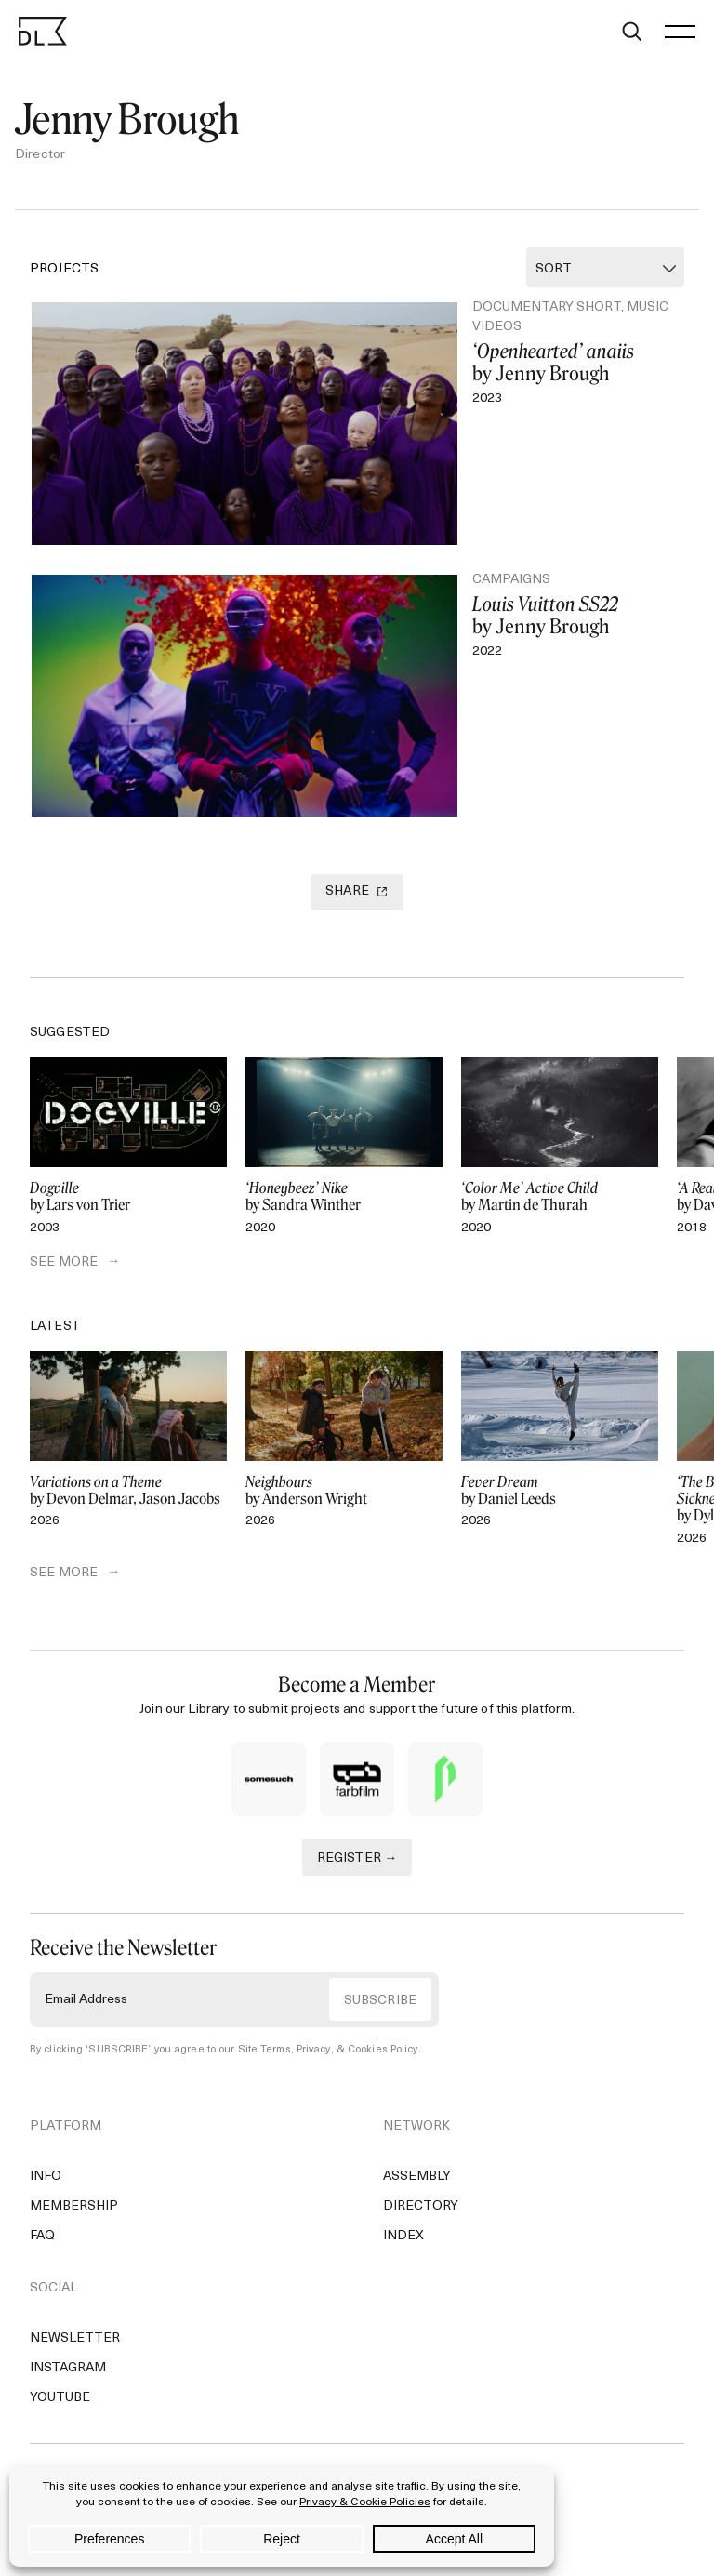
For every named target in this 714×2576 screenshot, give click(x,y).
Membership (74, 2206)
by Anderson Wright (344, 1490)
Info (45, 2177)
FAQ (42, 2236)
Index (403, 2236)
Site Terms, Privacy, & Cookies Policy (328, 2050)
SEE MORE (64, 1262)
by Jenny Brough (570, 362)
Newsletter (75, 2338)
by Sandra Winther (344, 1197)
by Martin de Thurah (559, 1197)
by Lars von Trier (128, 1197)
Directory (420, 2206)
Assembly (417, 2177)
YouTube (60, 2398)
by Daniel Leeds (559, 1490)
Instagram (68, 2368)
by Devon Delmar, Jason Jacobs (128, 1490)
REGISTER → (357, 1859)
